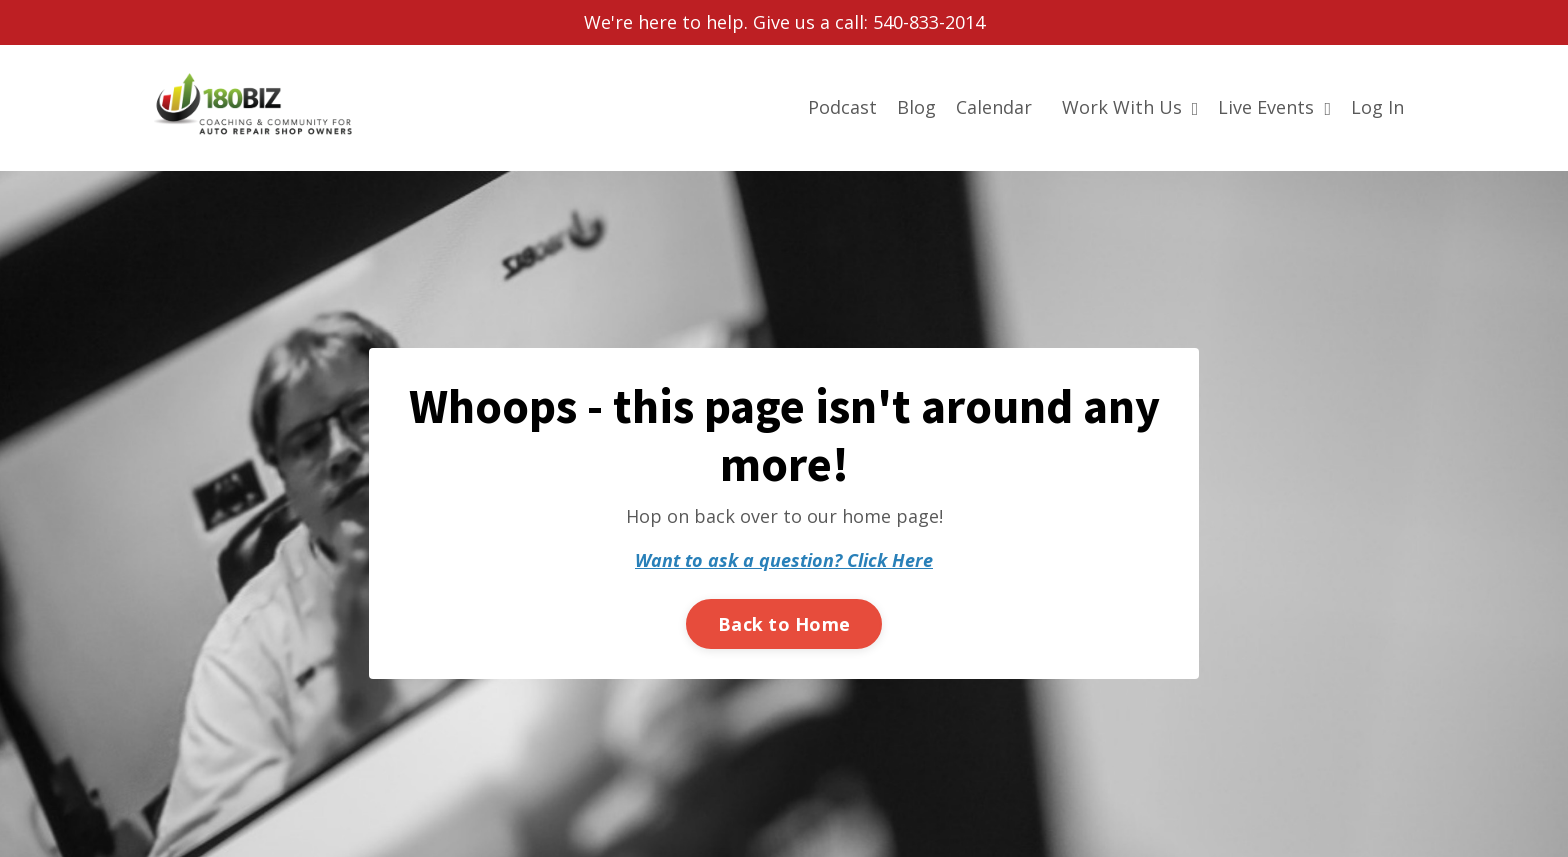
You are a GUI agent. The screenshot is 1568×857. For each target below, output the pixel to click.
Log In (1377, 107)
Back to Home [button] (784, 624)
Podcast (842, 107)
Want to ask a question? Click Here (784, 560)
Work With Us (1130, 107)
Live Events (1274, 107)
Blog (916, 107)
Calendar (994, 107)
